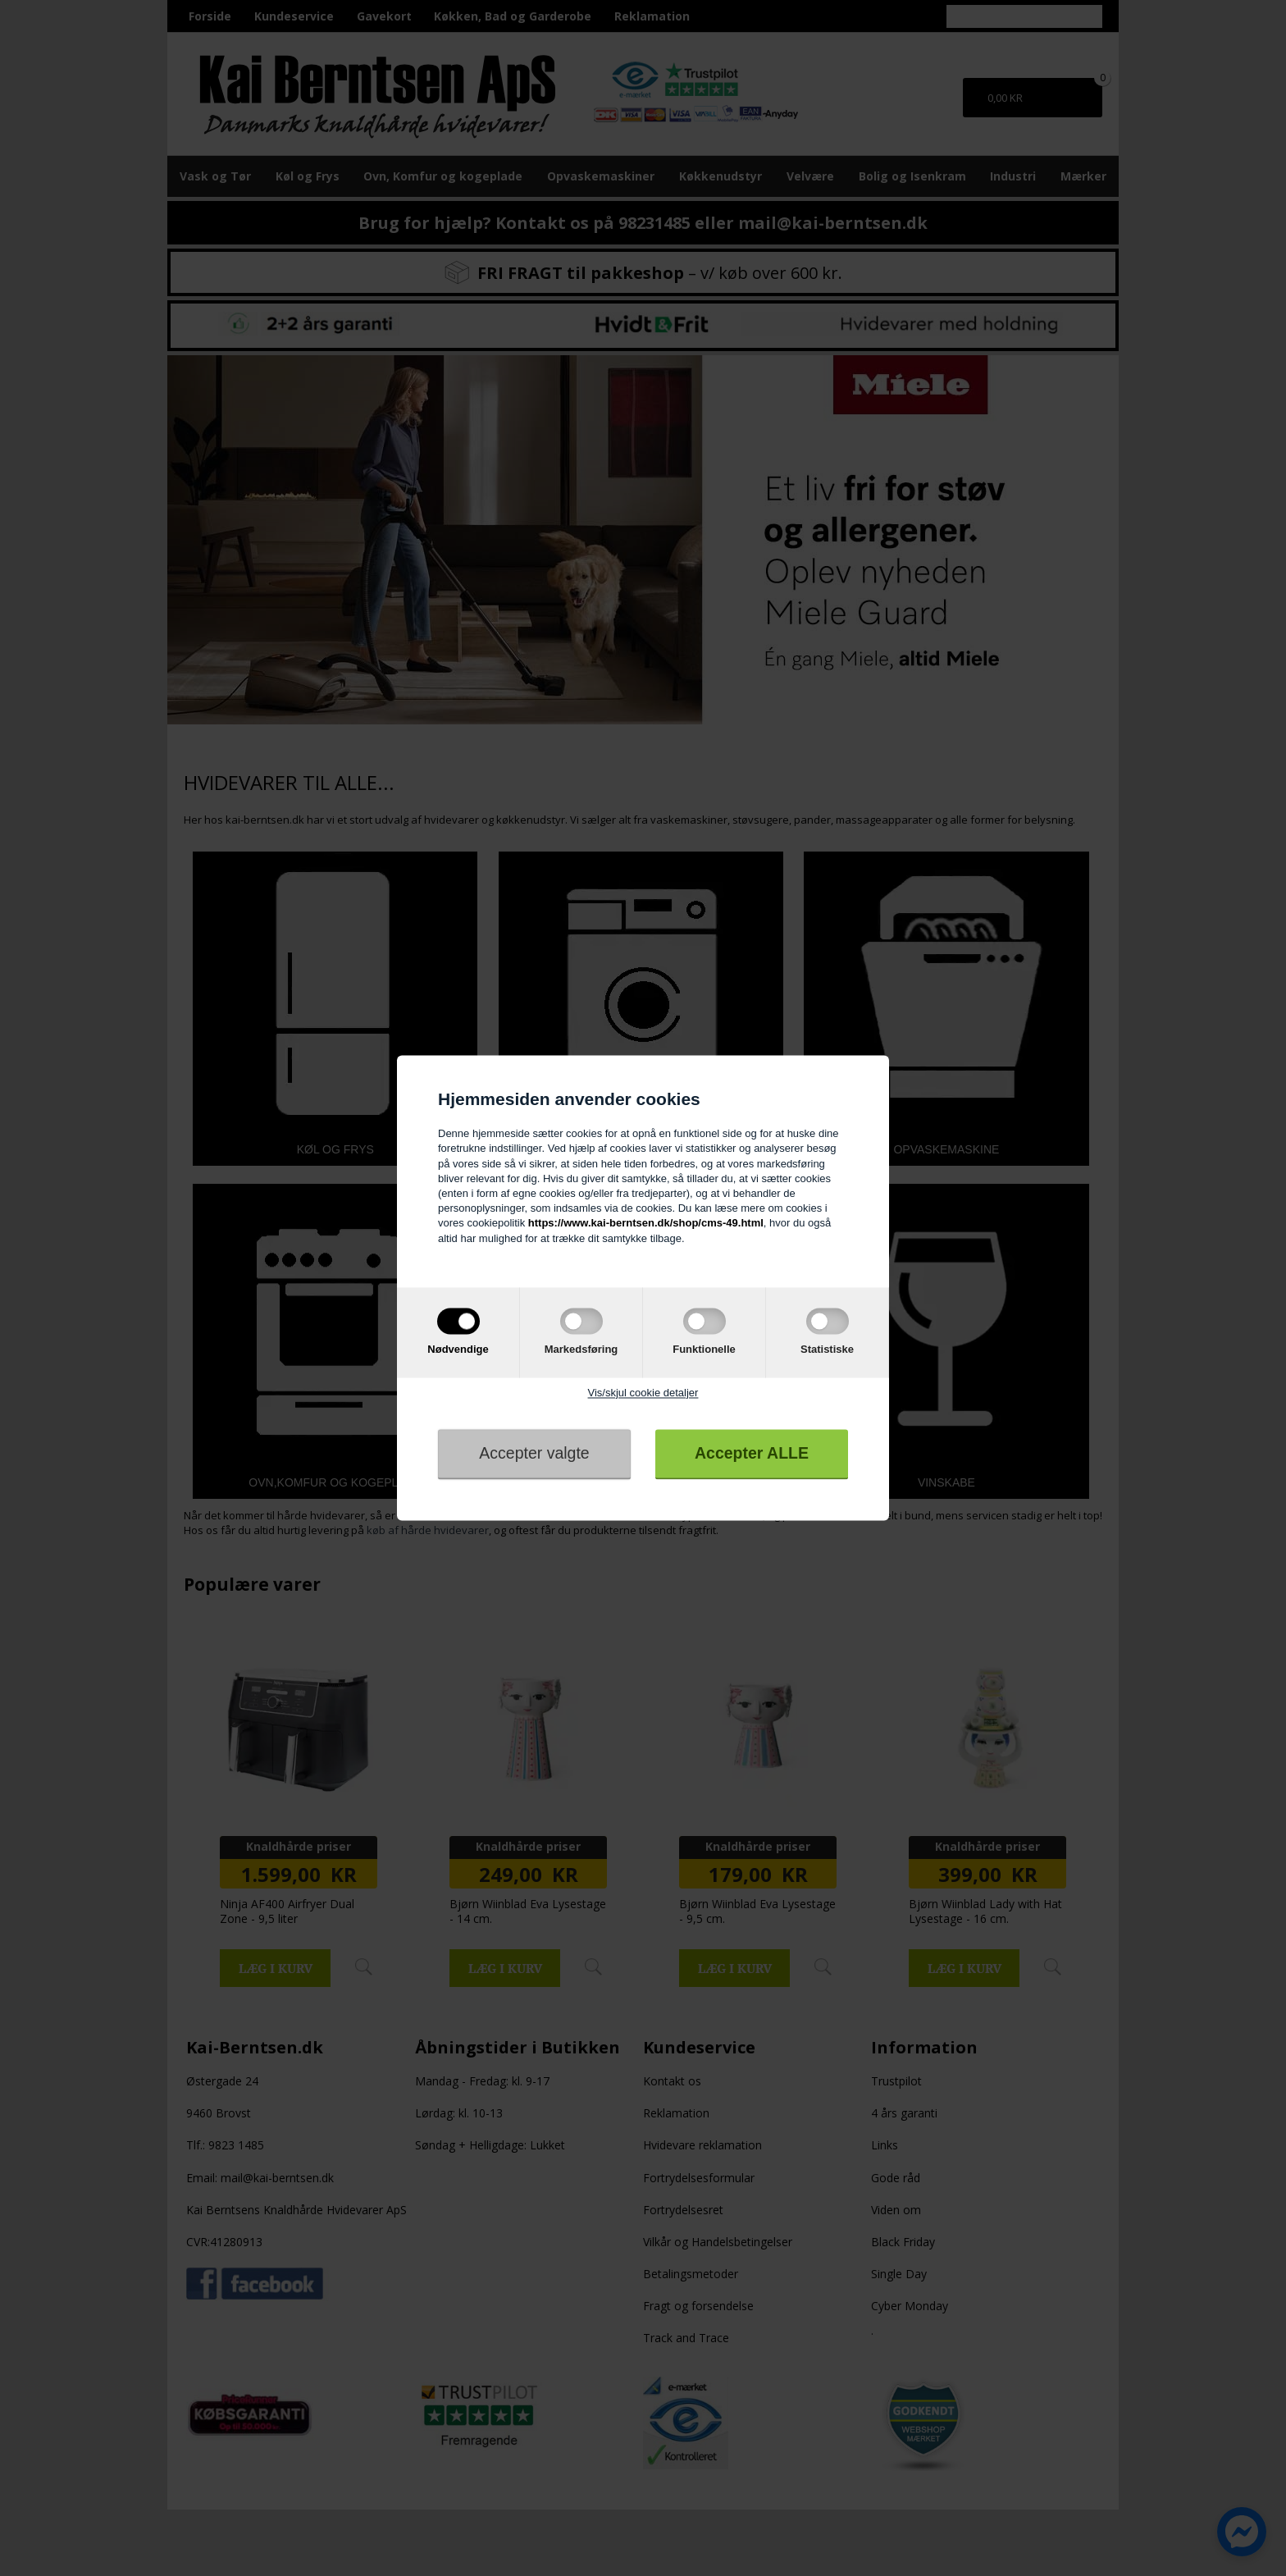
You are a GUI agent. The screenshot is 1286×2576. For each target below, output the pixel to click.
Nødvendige (457, 1349)
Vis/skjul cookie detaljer (643, 1392)
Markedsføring (581, 1349)
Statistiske (827, 1349)
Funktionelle (704, 1349)
